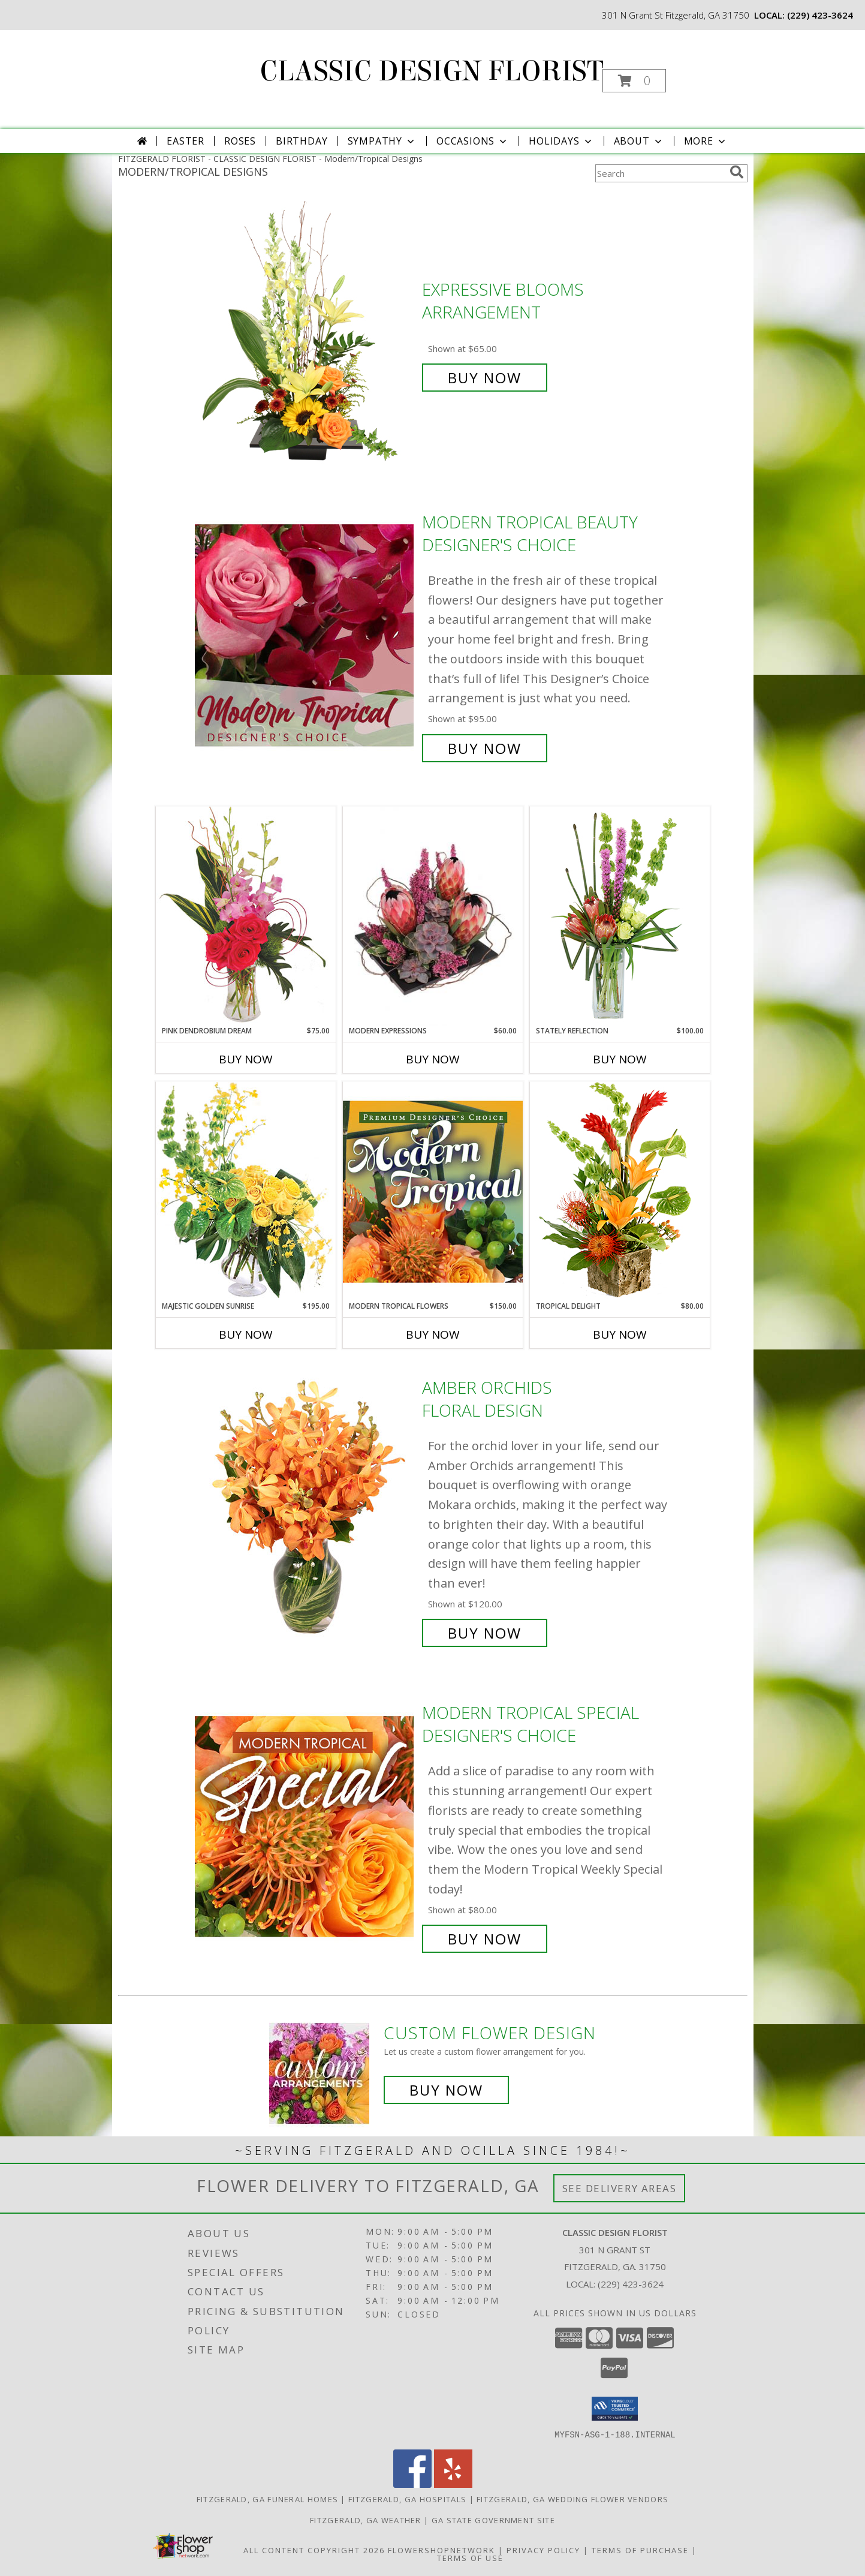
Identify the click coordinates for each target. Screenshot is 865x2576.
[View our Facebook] (412, 2484)
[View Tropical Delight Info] (620, 1191)
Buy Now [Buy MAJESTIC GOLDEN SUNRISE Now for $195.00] (246, 1334)
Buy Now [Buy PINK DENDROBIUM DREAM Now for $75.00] (246, 1059)
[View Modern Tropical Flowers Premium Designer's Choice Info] (433, 1191)
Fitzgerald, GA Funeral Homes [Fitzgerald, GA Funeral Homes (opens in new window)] (267, 2498)
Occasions (472, 141)
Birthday (301, 141)
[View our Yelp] (453, 2484)
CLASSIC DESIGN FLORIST (432, 71)
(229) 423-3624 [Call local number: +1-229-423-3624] (820, 15)
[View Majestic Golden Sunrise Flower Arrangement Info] (246, 1191)
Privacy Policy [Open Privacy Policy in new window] (543, 2549)
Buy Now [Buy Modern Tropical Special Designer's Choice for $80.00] (485, 1939)
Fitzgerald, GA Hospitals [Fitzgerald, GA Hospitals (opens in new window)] (407, 2498)
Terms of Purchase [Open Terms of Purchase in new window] (640, 2549)
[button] (634, 80)
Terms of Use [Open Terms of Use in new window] (470, 2557)
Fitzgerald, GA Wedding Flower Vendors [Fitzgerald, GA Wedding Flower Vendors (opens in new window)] (572, 2498)
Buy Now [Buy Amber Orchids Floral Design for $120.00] (485, 1633)
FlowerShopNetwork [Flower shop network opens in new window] (441, 2549)
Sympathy (382, 141)
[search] (737, 172)
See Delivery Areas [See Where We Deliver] (619, 2188)
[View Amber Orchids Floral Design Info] (305, 1510)
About (639, 141)
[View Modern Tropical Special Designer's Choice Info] (305, 1826)
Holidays (561, 141)
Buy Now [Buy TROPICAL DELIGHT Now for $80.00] (620, 1334)
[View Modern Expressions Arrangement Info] (433, 916)
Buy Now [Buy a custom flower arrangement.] (446, 2090)
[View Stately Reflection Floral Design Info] (620, 915)
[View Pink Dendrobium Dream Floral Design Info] (246, 915)
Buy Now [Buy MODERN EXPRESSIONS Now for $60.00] (433, 1059)
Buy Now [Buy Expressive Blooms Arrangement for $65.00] (485, 377)
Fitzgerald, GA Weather (365, 2519)
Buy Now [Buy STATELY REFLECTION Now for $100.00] (620, 1059)
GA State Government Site (493, 2519)
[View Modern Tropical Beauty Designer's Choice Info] (305, 635)
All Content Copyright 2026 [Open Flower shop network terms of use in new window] (314, 2549)
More (706, 141)
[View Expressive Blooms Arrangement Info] (305, 333)
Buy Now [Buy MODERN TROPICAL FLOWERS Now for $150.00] (433, 1334)
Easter (185, 141)
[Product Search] (660, 173)
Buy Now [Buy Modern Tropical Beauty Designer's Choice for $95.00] (485, 748)
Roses (240, 141)
